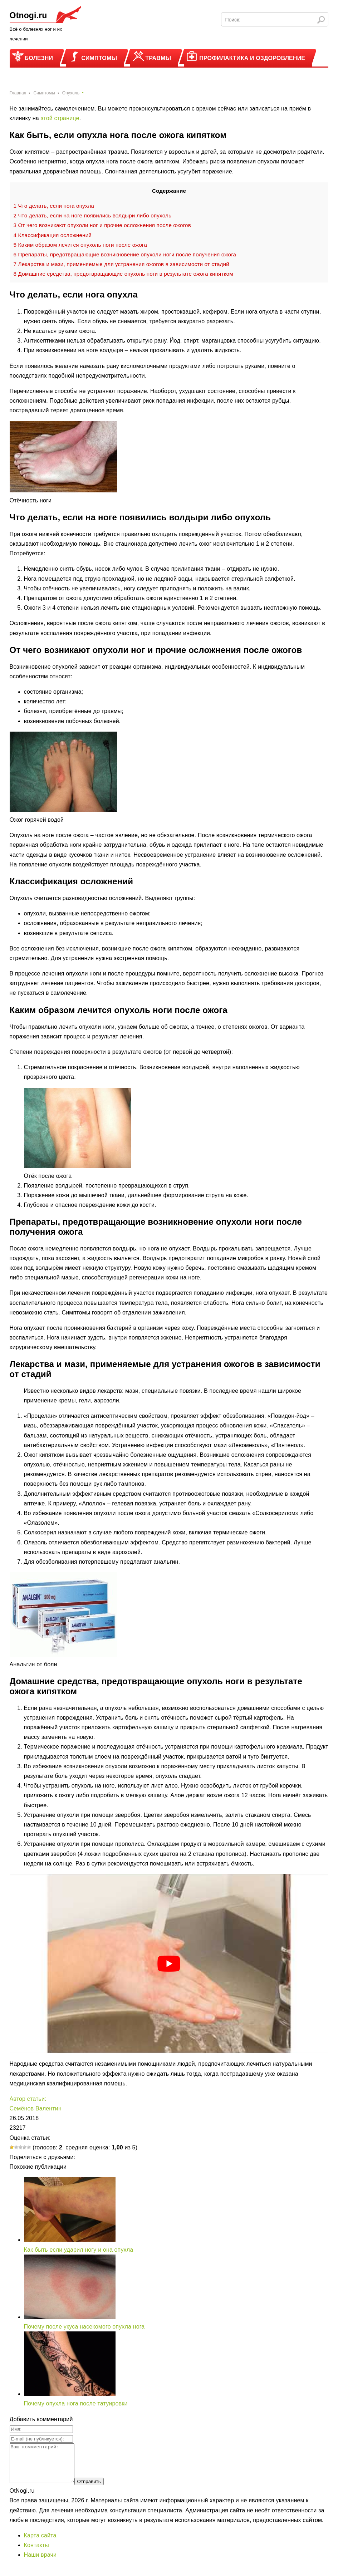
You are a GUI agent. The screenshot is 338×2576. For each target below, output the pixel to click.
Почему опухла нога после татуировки (76, 2403)
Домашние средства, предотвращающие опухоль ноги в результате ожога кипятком (123, 274)
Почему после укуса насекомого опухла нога (84, 2327)
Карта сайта (40, 2543)
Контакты (36, 2553)
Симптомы (99, 58)
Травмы (158, 58)
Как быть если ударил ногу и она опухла (78, 2250)
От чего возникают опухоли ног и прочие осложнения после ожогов (102, 225)
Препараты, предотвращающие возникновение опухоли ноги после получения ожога (125, 254)
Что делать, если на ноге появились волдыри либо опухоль (92, 215)
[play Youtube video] (169, 1963)
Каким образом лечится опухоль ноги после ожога (80, 245)
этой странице (59, 118)
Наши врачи (40, 2562)
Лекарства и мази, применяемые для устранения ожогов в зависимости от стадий (121, 264)
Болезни (39, 58)
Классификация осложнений (53, 235)
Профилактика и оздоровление (252, 58)
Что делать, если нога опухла (54, 206)
